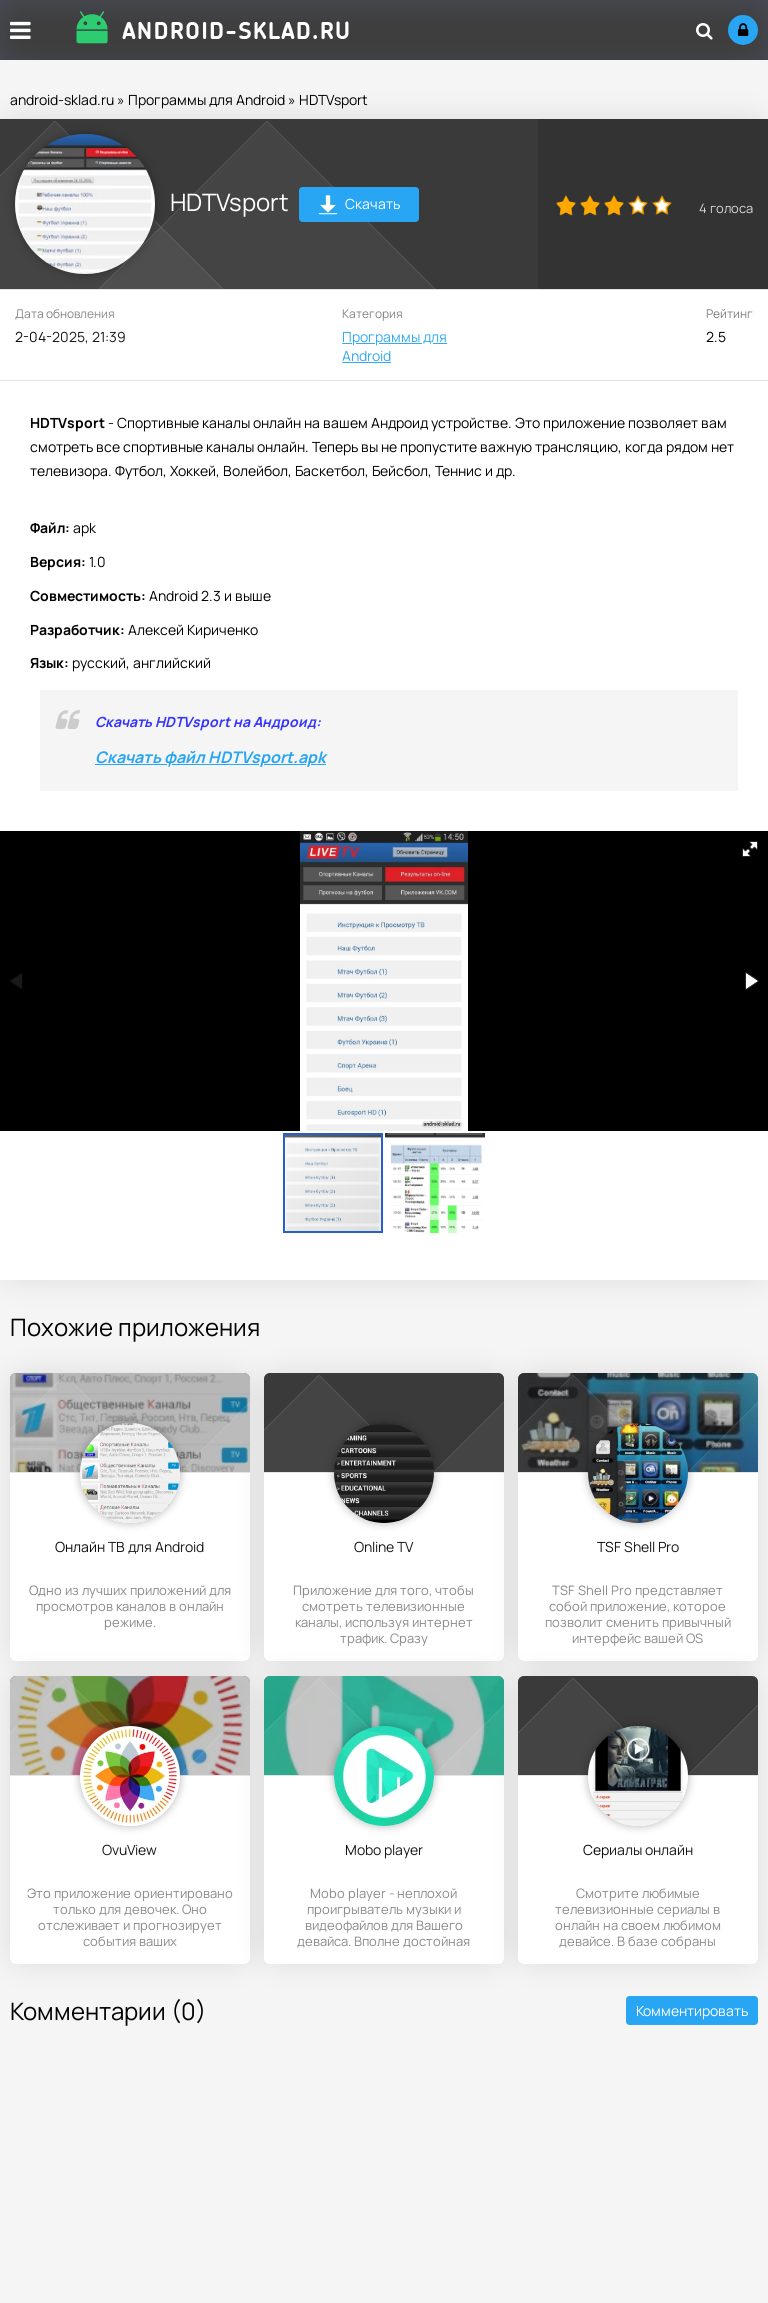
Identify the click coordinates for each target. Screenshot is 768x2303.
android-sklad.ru (62, 99)
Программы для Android (206, 99)
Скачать (359, 206)
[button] (750, 849)
